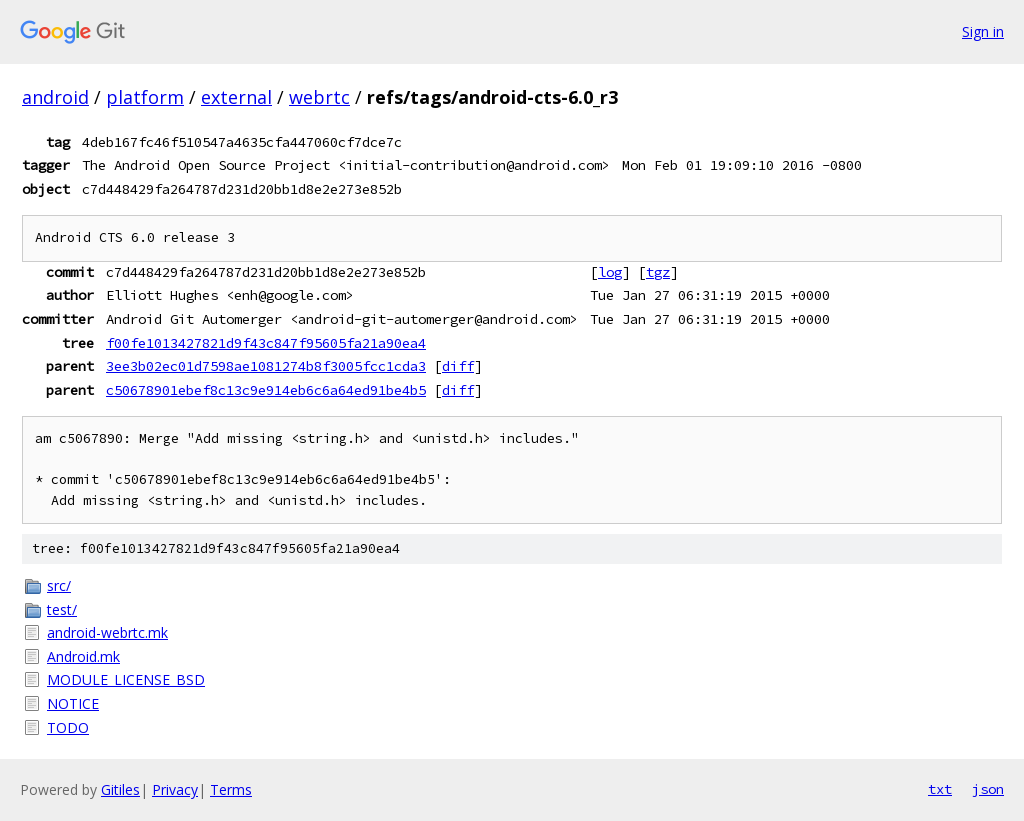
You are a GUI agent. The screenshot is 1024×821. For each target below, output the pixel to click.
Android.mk (83, 656)
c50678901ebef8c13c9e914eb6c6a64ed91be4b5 (266, 390)
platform (145, 97)
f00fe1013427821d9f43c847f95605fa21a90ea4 (266, 343)
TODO (68, 727)
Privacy (175, 789)
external (236, 97)
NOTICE (73, 703)
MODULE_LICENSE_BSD (126, 679)
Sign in (983, 31)
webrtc (319, 97)
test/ (62, 609)
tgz (658, 272)
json (988, 789)
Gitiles (120, 789)
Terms (231, 789)
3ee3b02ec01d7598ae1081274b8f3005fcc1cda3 (266, 366)
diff (458, 366)
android (55, 97)
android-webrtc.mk (107, 632)
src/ (59, 585)
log (610, 272)
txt (940, 789)
